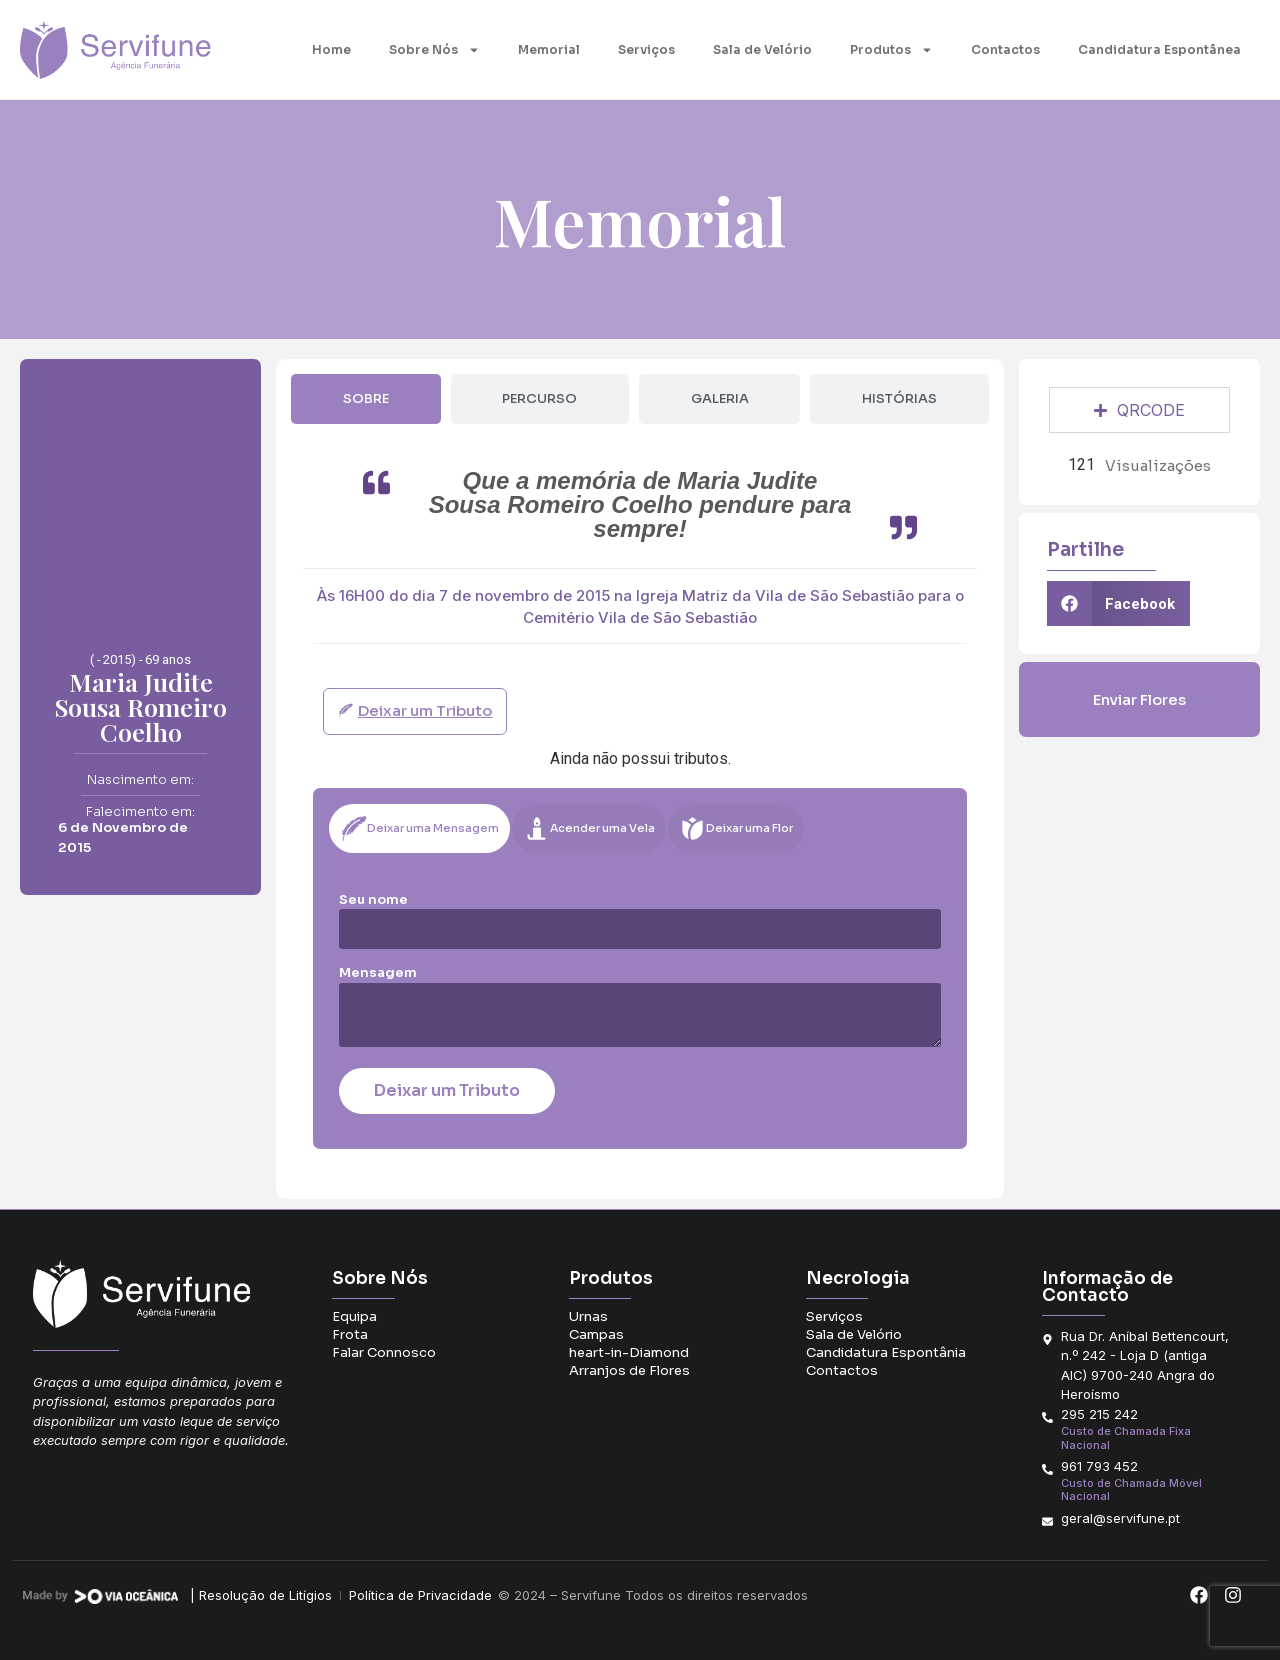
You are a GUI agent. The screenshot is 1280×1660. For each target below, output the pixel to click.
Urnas (588, 1316)
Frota (350, 1334)
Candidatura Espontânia (886, 1352)
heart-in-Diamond (629, 1352)
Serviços (646, 49)
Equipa (354, 1316)
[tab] (365, 399)
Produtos (891, 50)
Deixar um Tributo (447, 1090)
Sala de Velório (762, 49)
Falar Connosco (384, 1352)
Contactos (1005, 49)
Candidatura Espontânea (1159, 49)
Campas (596, 1334)
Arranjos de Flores (629, 1370)
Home (331, 49)
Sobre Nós (434, 50)
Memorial (549, 49)
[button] (1119, 603)
